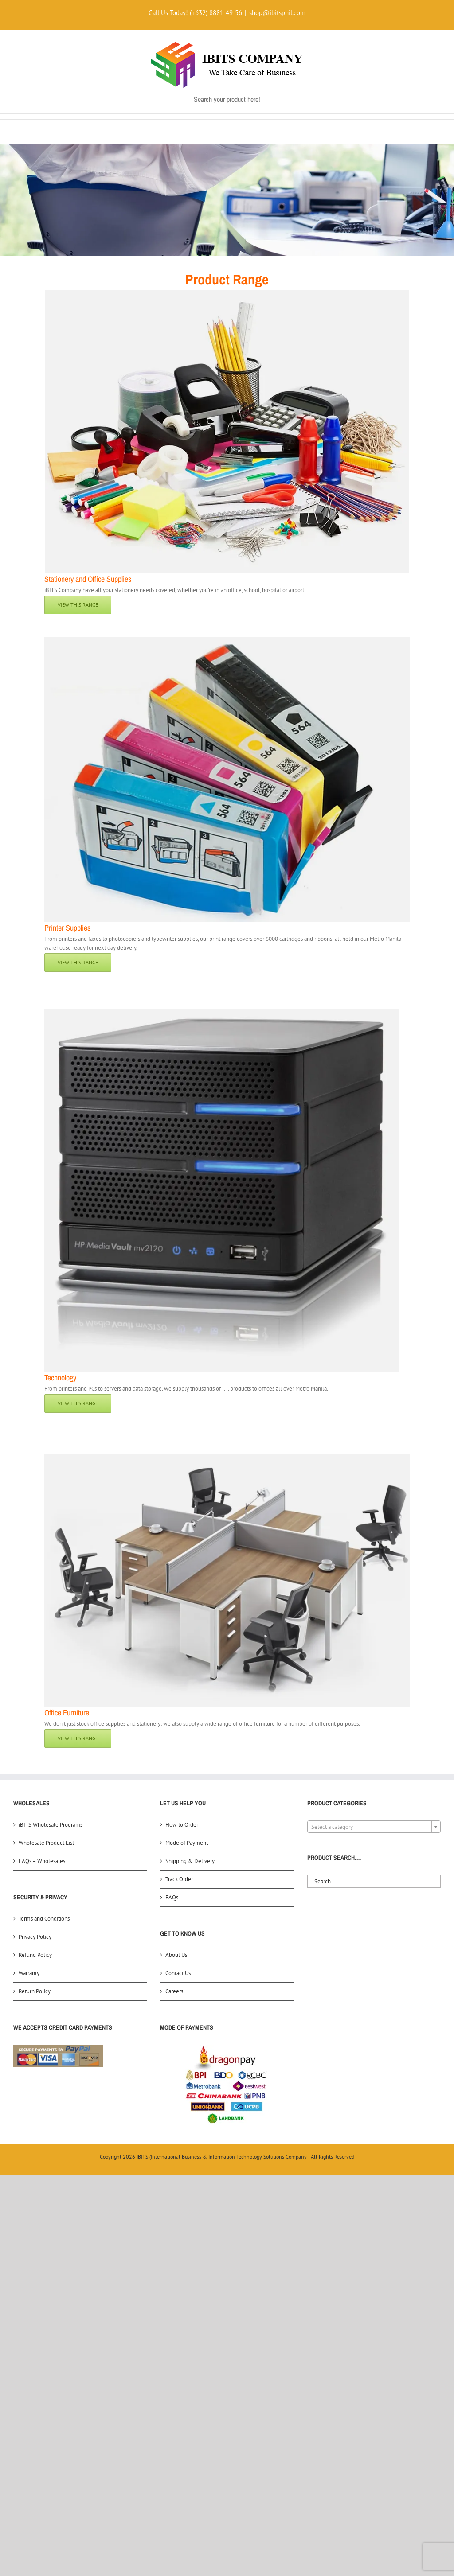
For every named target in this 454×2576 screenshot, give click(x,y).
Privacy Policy (35, 1937)
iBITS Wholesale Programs (50, 1824)
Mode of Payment (186, 1843)
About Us (176, 1955)
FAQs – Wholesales (42, 1861)
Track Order (179, 1879)
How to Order (181, 1824)
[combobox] (374, 1826)
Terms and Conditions (44, 1918)
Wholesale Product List (46, 1843)
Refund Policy (35, 1955)
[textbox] (374, 1827)
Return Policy (35, 1991)
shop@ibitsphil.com (277, 12)
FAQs (171, 1897)
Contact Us (178, 1973)
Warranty (29, 1973)
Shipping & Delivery (190, 1861)
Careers (174, 1991)
